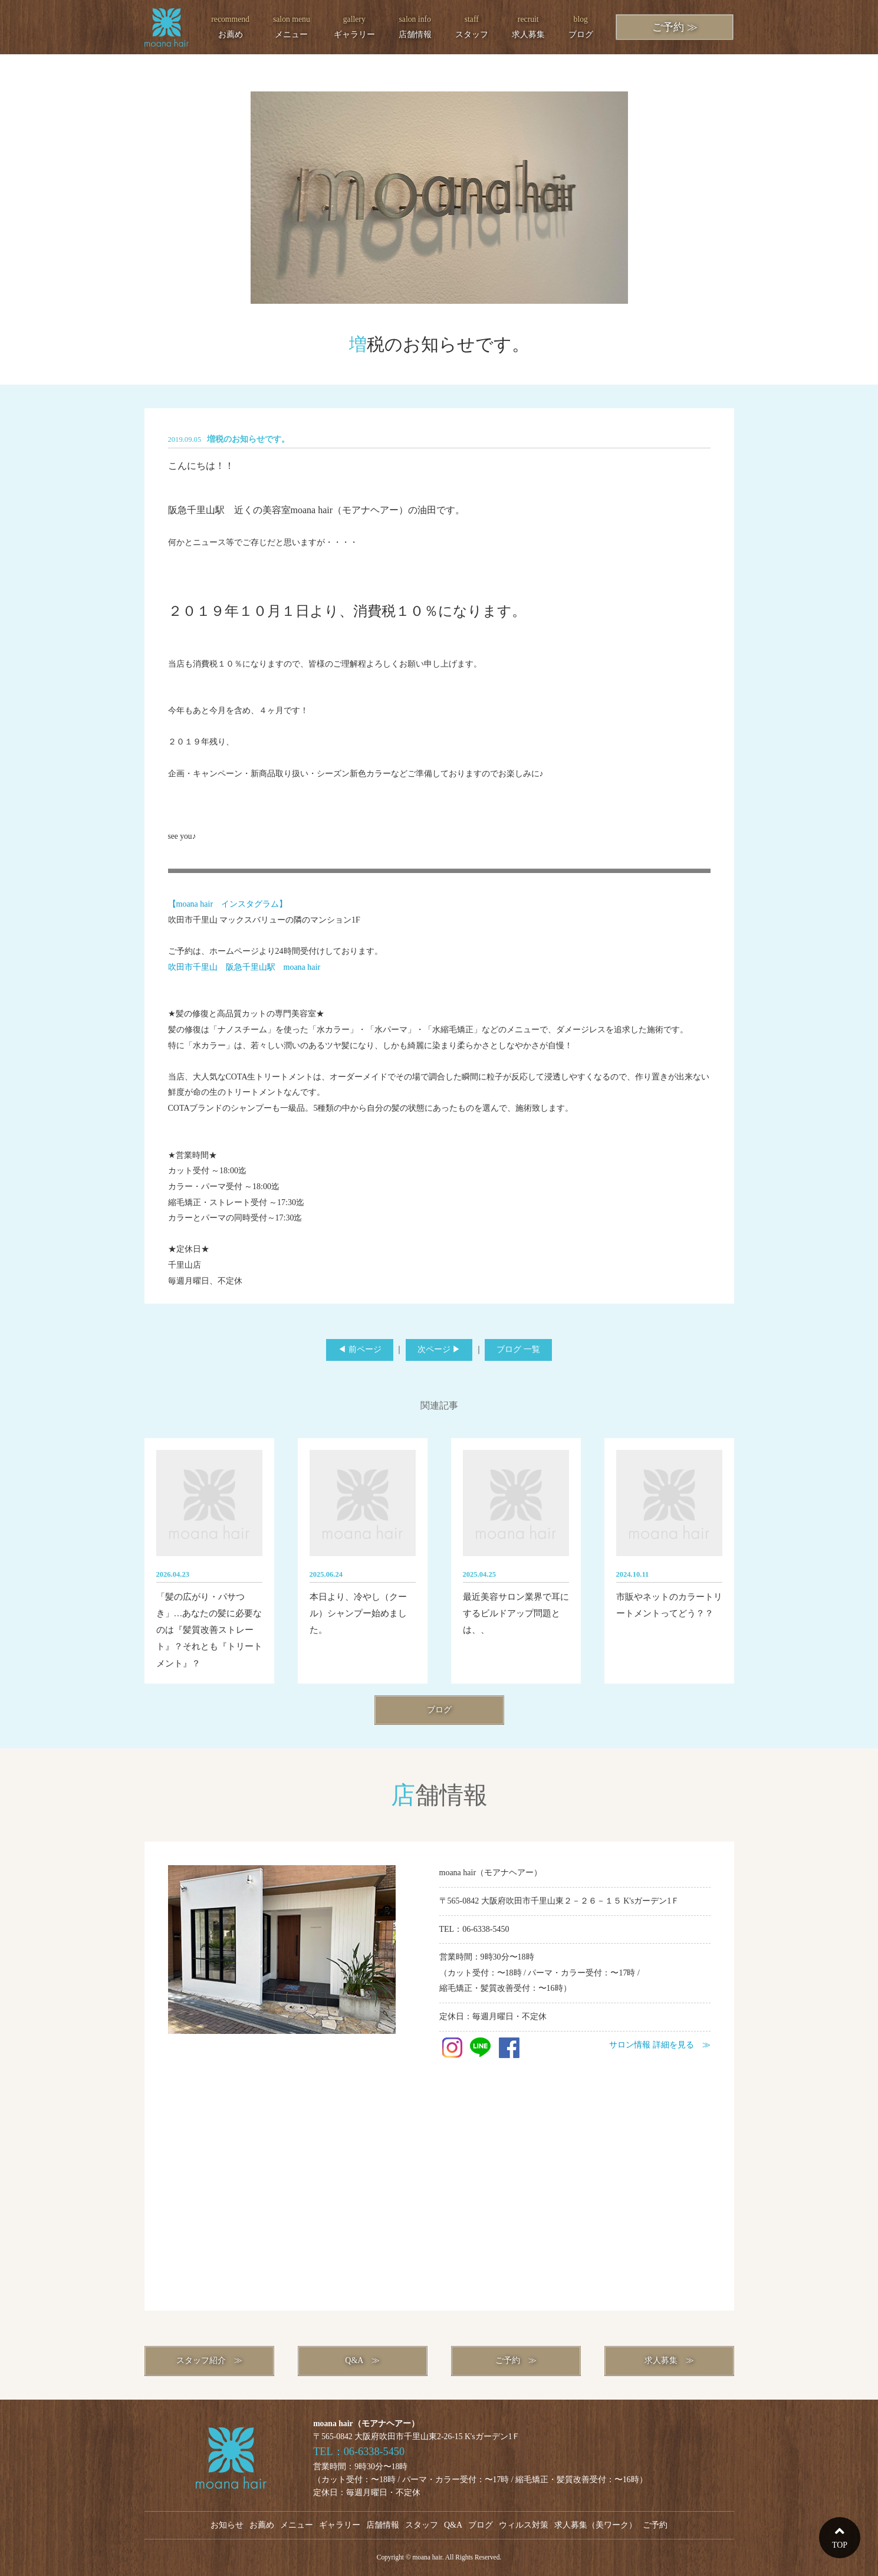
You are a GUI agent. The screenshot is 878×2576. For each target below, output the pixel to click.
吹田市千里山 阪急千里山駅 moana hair (244, 967)
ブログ (580, 25)
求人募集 (528, 25)
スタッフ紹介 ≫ (209, 2360)
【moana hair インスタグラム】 (228, 904)
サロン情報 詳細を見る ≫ (660, 2044)
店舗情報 (415, 25)
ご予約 (655, 2525)
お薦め (230, 25)
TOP (839, 2545)
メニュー (291, 25)
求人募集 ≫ (669, 2360)
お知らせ (227, 2525)
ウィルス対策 (523, 2525)
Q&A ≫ (362, 2360)
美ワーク (612, 2525)
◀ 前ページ (360, 1349)
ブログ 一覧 (518, 1349)
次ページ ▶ (439, 1349)
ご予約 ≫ (675, 27)
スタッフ (471, 25)
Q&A (453, 2525)
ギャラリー (354, 25)
